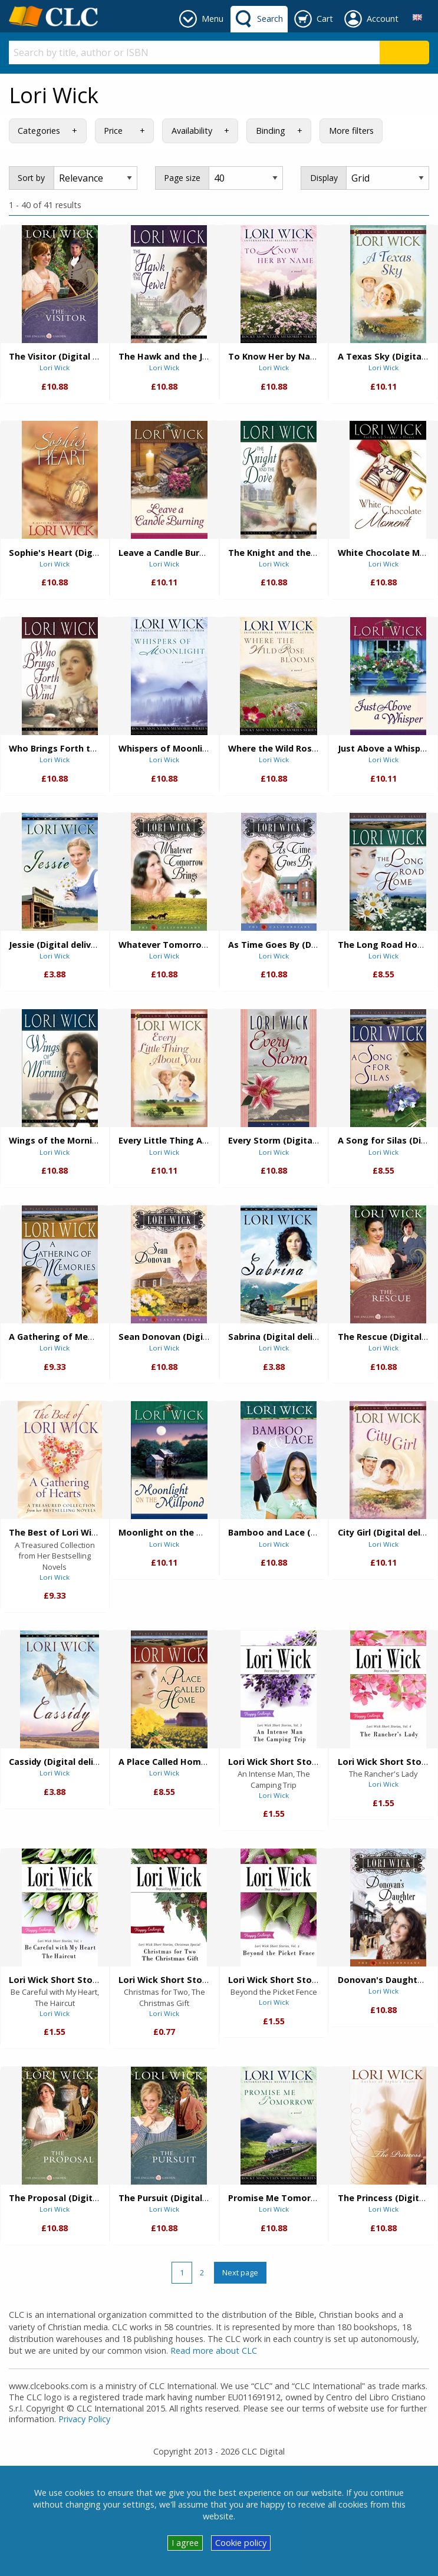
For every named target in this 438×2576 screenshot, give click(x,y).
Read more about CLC (213, 2350)
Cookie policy (240, 2542)
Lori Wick (54, 367)
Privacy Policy (84, 2419)
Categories (39, 130)
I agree (185, 2542)
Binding (270, 130)
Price (113, 130)
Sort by (31, 177)
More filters (351, 130)
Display (324, 177)
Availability (192, 130)
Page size (182, 177)
